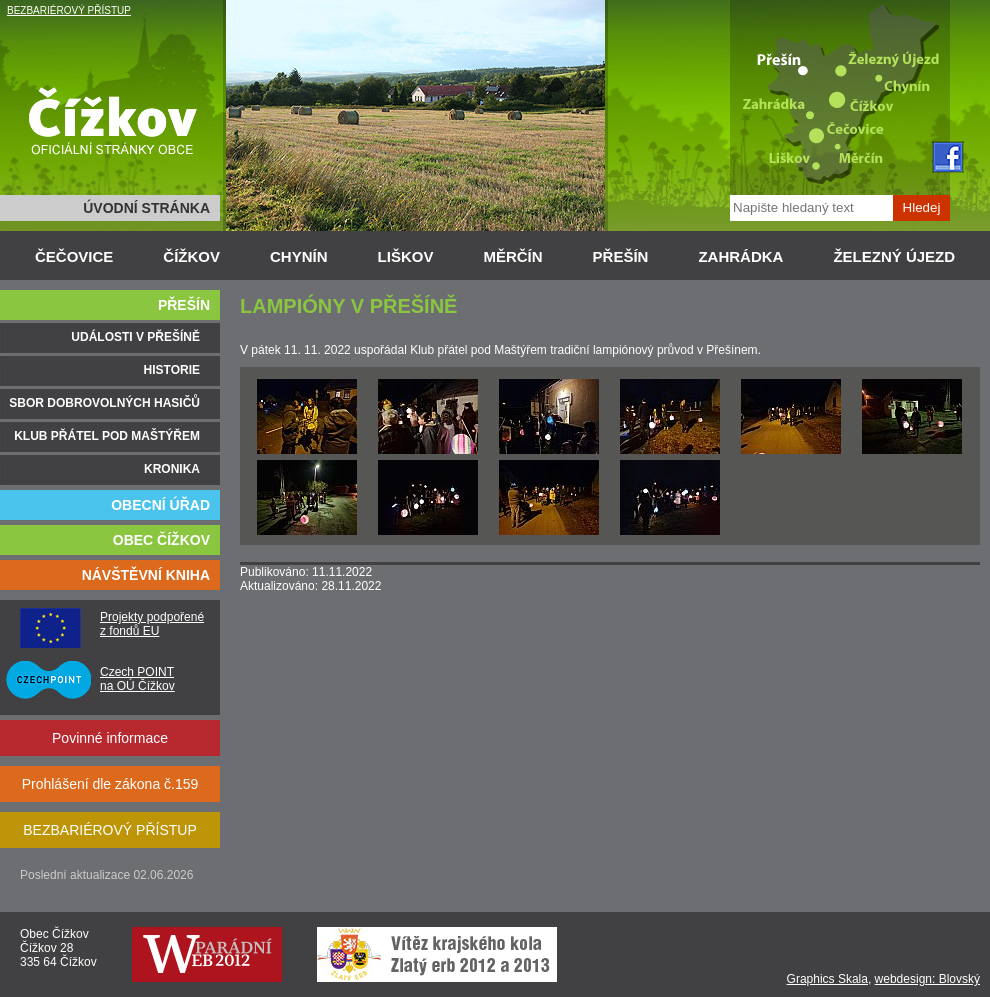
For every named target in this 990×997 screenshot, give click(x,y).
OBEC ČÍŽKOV (161, 540)
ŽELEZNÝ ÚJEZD (894, 256)
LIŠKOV (406, 256)
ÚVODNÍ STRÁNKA (146, 208)
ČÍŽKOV (191, 256)
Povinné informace (110, 738)
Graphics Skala (827, 979)
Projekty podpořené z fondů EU (152, 624)
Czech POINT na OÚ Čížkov (137, 679)
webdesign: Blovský (927, 979)
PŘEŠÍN (621, 256)
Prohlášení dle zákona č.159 (110, 784)
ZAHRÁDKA (740, 256)
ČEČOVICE (74, 256)
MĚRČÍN (512, 256)
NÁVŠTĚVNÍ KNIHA (146, 575)
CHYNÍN (299, 256)
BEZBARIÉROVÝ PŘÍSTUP (69, 10)
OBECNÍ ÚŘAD (160, 505)
